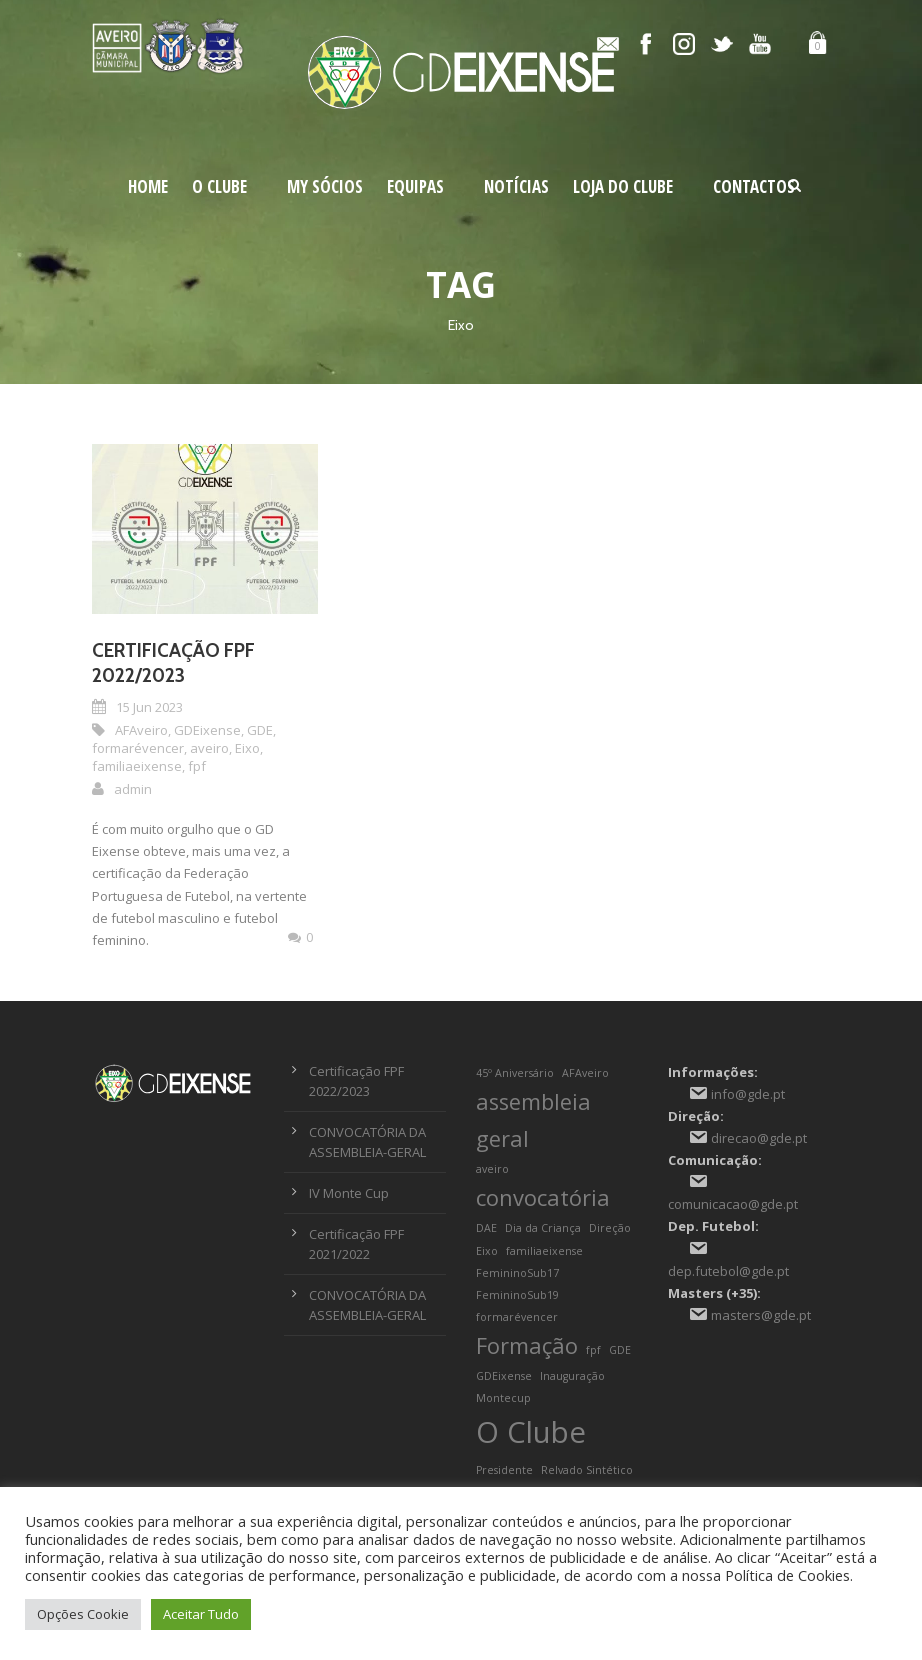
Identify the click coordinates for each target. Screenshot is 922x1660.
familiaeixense (137, 766)
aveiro (209, 748)
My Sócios (325, 186)
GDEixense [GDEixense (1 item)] (504, 1376)
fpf (197, 766)
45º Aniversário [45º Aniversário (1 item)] (515, 1073)
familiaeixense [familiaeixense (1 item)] (544, 1251)
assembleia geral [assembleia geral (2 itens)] (533, 1120)
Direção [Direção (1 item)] (610, 1228)
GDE (260, 730)
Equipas (415, 186)
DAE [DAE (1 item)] (486, 1228)
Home (148, 186)
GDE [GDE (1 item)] (620, 1350)
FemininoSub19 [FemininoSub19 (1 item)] (517, 1295)
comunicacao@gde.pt (733, 1204)
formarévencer (138, 748)
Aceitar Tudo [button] (201, 1614)
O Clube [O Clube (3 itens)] (531, 1432)
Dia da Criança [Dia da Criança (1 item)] (543, 1228)
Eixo (247, 748)
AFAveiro (141, 730)
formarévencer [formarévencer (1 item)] (517, 1317)
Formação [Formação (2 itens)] (527, 1345)
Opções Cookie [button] (83, 1614)
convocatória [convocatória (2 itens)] (543, 1197)
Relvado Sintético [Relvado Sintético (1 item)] (587, 1470)
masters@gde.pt (761, 1315)
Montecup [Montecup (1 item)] (503, 1398)
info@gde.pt (748, 1094)
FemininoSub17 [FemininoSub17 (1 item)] (517, 1273)
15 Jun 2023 (149, 707)
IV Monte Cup (349, 1193)
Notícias (516, 186)
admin (133, 789)
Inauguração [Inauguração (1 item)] (572, 1376)
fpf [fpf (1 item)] (593, 1350)
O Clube (219, 186)
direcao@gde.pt (759, 1138)
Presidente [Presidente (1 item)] (504, 1470)
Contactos (754, 186)
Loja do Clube (623, 186)
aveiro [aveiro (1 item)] (492, 1169)
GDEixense (207, 730)
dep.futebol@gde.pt (728, 1271)
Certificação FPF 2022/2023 (173, 663)
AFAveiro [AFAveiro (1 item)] (585, 1073)
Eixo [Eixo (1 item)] (487, 1251)
